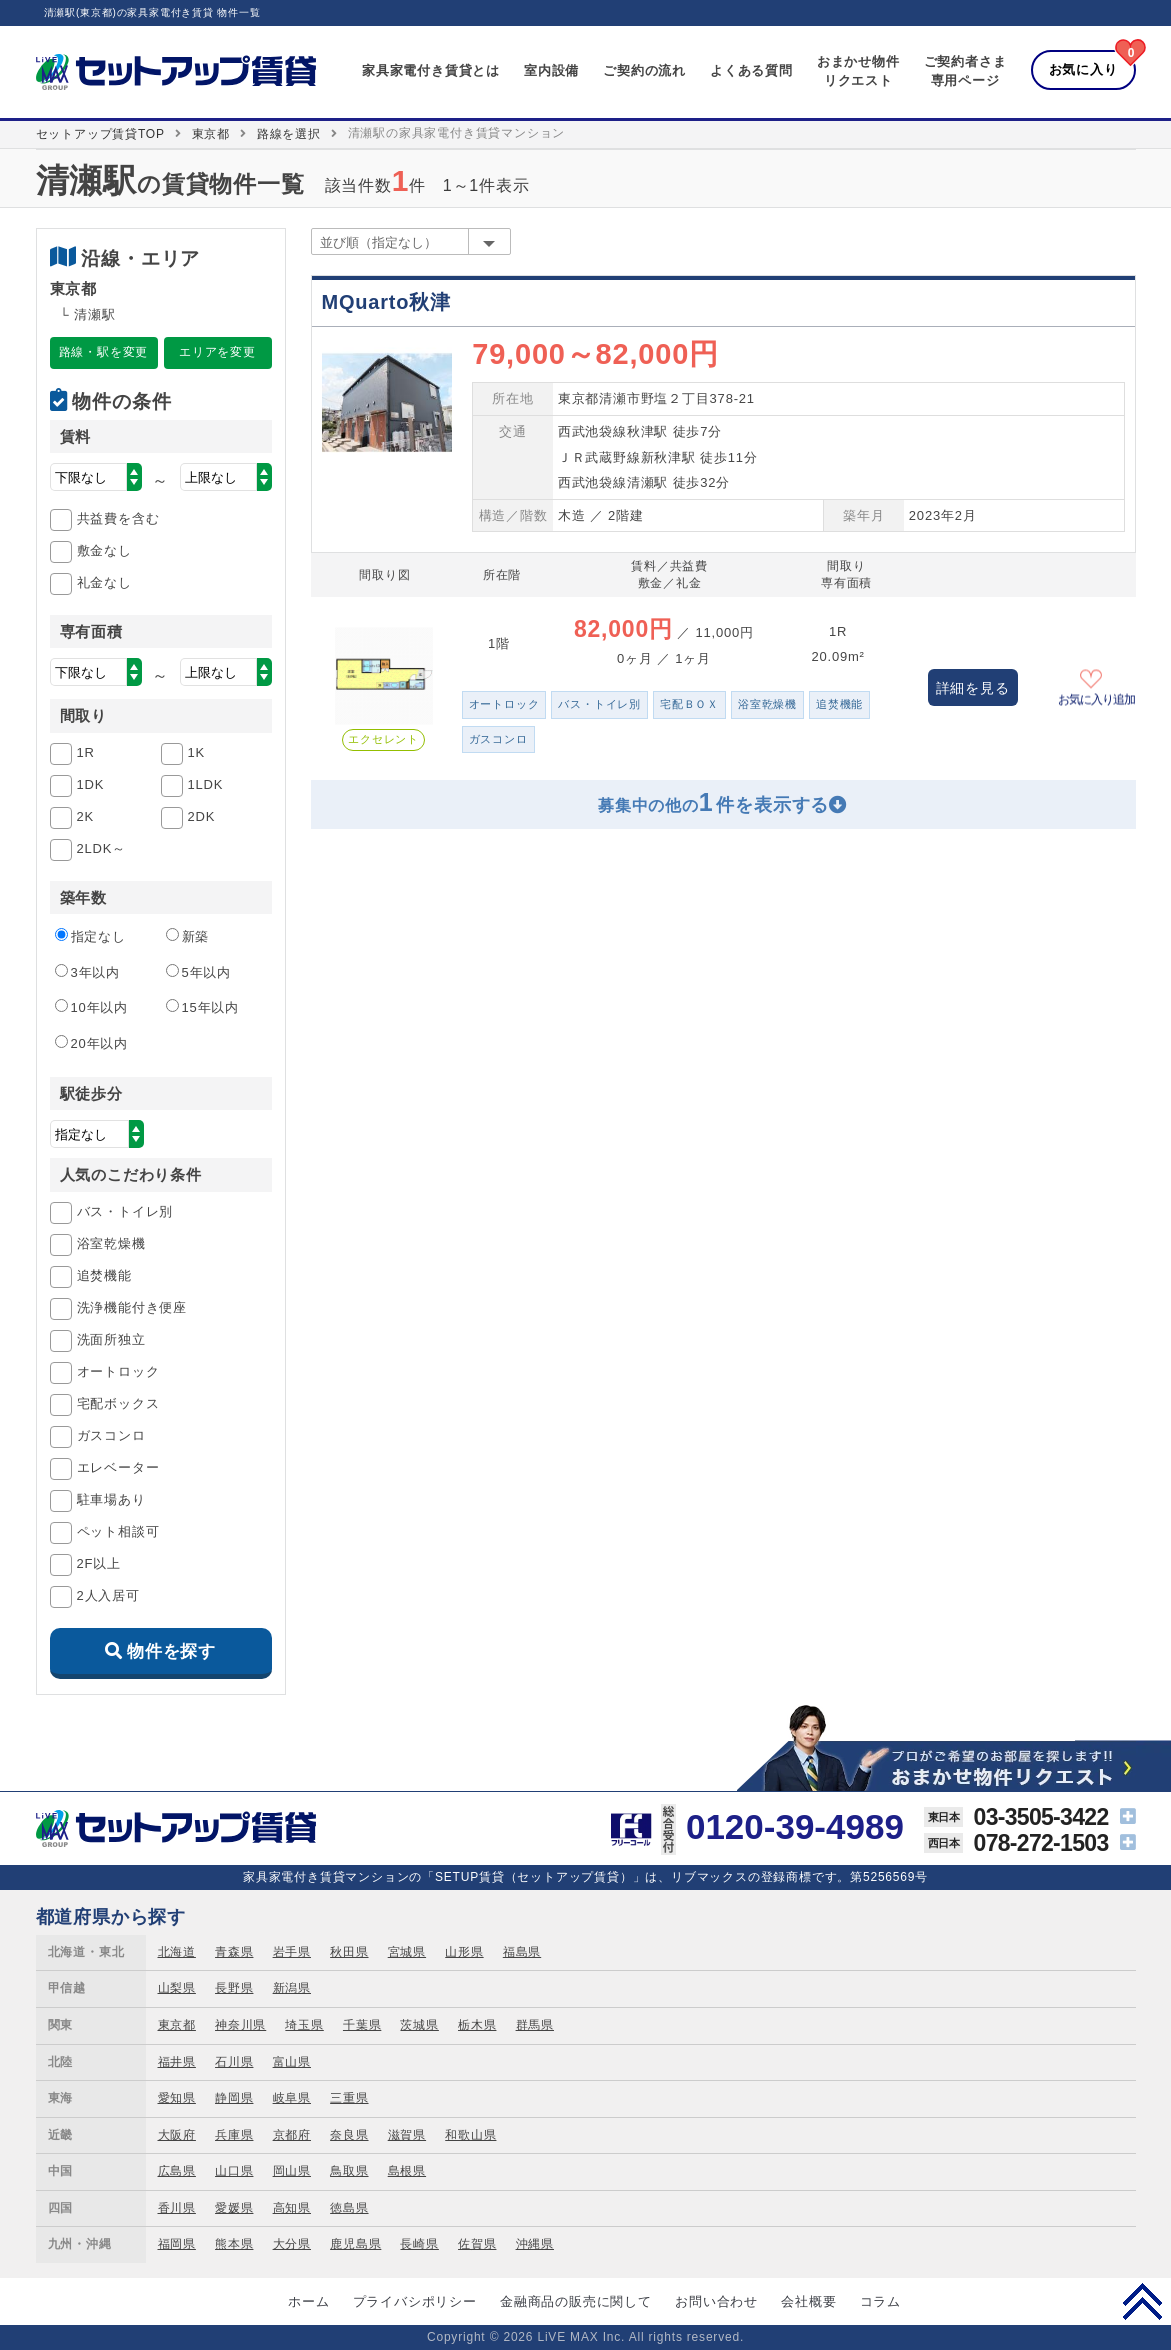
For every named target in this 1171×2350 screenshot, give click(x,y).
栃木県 (477, 2025)
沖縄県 (535, 2244)
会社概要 (808, 2301)
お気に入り (1083, 69)
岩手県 (292, 1952)
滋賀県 (407, 2135)
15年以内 (202, 1007)
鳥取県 (349, 2171)
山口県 (234, 2171)
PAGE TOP (1142, 2301)
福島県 (522, 1952)
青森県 (234, 1952)
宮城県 (407, 1952)
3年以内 (87, 972)
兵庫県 (234, 2135)
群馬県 (535, 2025)
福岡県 (177, 2244)
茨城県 (419, 2025)
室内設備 (551, 70)
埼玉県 (304, 2025)
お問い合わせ (716, 2301)
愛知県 (177, 2098)
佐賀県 (477, 2244)
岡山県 (292, 2171)
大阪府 (177, 2135)
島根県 (407, 2171)
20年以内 (91, 1043)
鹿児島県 (355, 2244)
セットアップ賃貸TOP (100, 134)
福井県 (177, 2062)
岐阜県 (292, 2098)
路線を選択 (289, 134)
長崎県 (419, 2244)
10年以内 (91, 1007)
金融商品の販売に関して (576, 2301)
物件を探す (171, 1651)
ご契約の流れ (644, 70)
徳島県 (349, 2208)
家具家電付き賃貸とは (431, 70)
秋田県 (349, 1952)
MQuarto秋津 (386, 302)
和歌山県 (470, 2135)
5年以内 (198, 972)
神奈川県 (240, 2025)
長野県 (234, 1988)
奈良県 (349, 2135)
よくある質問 (751, 70)
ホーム (308, 2301)
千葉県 (362, 2025)
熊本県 (234, 2244)
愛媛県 (234, 2208)
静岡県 (234, 2098)
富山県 (292, 2062)
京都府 (292, 2135)
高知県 (292, 2208)
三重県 (349, 2098)
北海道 (177, 1952)
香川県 (177, 2208)
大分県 (292, 2244)
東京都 (211, 134)
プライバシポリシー (415, 2301)
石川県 (234, 2062)
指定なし (90, 936)
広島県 (177, 2171)
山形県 (464, 1952)
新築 (188, 936)
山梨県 (177, 1988)
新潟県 (292, 1988)
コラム (880, 2301)
